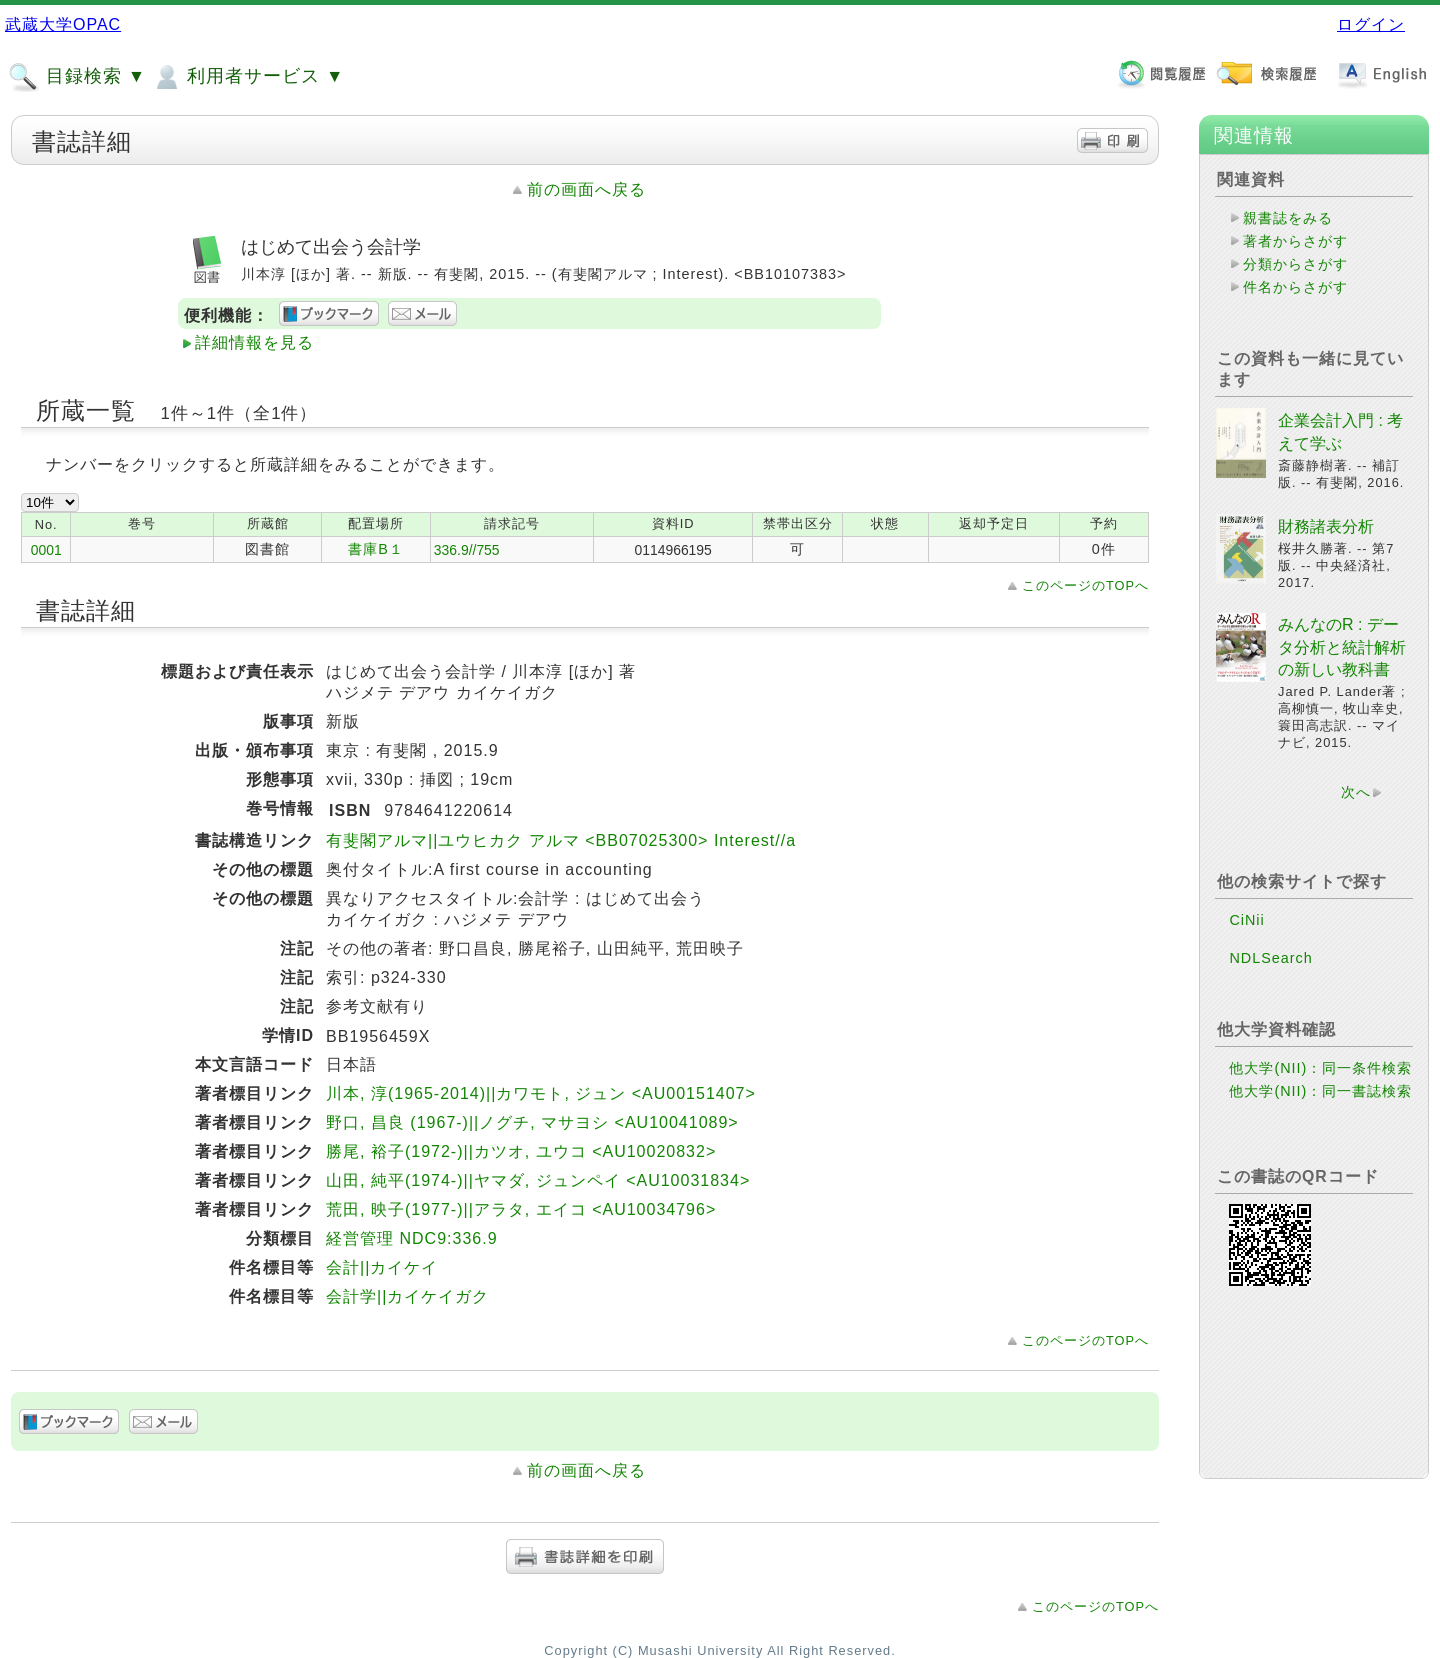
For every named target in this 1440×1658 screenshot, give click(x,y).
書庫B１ (376, 549)
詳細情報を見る (254, 342)
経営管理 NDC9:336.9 (412, 1238)
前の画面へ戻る (586, 189)
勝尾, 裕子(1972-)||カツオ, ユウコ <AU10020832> (521, 1151)
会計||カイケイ (382, 1267)
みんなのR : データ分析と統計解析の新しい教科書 (1342, 647)
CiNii (1246, 920)
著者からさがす (1295, 241)
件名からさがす (1295, 287)
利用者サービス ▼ (247, 77)
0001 (46, 550)
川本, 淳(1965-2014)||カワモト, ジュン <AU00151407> (541, 1093)
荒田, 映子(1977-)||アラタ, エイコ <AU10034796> (521, 1209)
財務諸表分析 (1326, 526)
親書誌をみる (1288, 218)
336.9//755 (467, 550)
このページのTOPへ (1085, 585)
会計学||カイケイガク (407, 1296)
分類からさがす (1295, 264)
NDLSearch (1270, 958)
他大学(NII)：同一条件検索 (1320, 1068)
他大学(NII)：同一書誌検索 (1320, 1091)
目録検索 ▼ (77, 77)
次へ (1356, 792)
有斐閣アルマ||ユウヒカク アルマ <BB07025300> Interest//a (561, 840)
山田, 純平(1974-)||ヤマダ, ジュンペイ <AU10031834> (538, 1180)
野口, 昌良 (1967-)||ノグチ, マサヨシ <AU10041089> (532, 1122)
